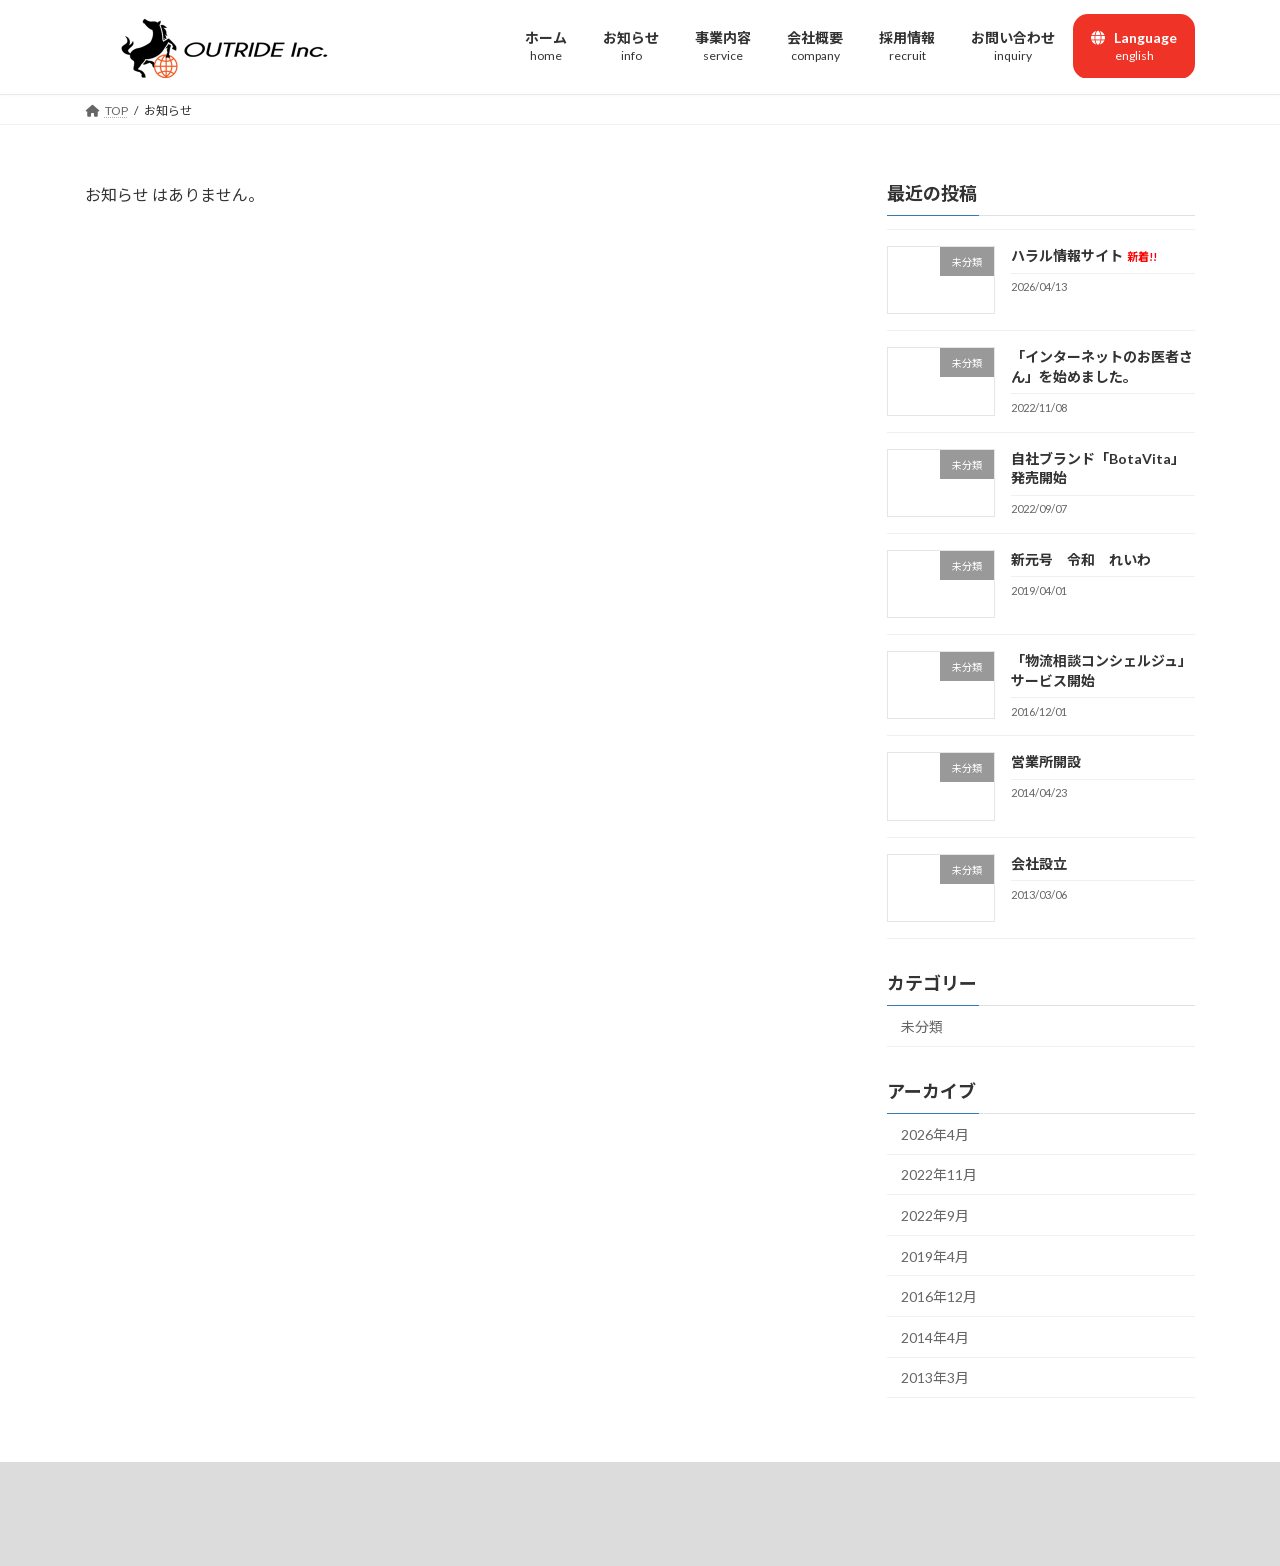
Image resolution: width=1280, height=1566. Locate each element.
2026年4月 (935, 1133)
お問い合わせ (604, 1479)
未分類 (922, 1026)
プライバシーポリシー (739, 1479)
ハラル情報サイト (1084, 255)
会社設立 (1039, 862)
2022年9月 (935, 1215)
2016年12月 (939, 1296)
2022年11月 (939, 1174)
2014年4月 (935, 1336)
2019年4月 (935, 1255)
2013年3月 (935, 1377)
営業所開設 (1046, 761)
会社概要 (505, 1479)
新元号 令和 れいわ (1081, 558)
